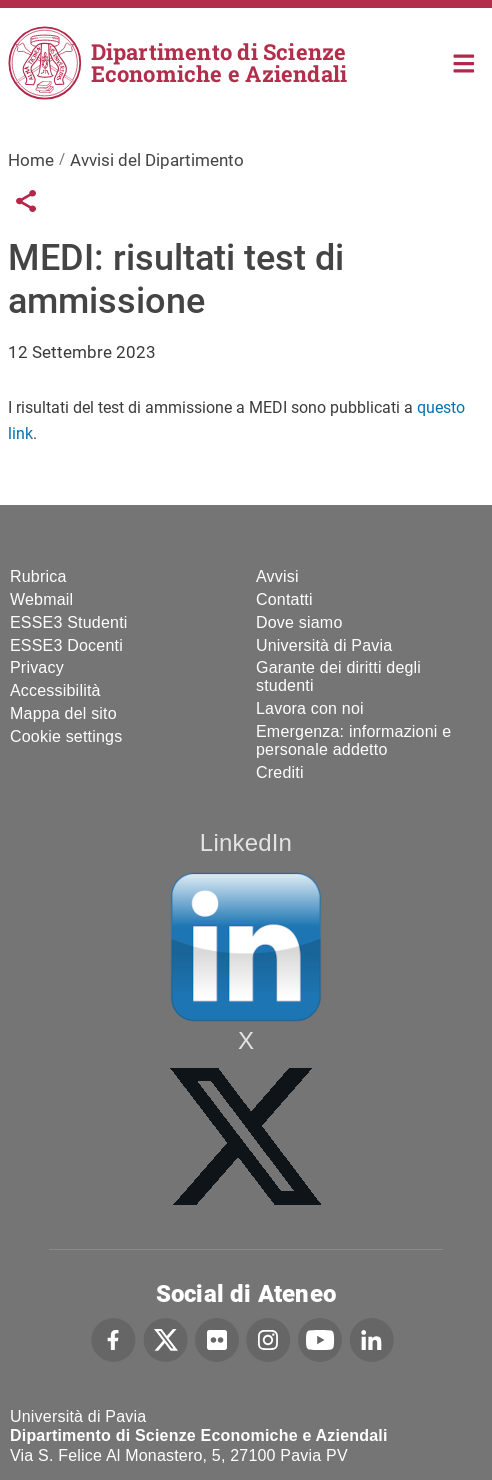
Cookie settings (66, 736)
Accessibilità (55, 690)
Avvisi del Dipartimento (157, 160)
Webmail (41, 599)
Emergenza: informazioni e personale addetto (353, 740)
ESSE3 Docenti (66, 645)
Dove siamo (299, 622)
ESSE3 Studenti (69, 622)
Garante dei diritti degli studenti (338, 676)
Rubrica (38, 576)
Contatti (284, 599)
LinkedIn (246, 842)
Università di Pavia (324, 645)
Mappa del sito (63, 713)
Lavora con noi (310, 708)
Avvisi (277, 576)
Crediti (280, 772)
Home (464, 61)
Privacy (37, 667)
